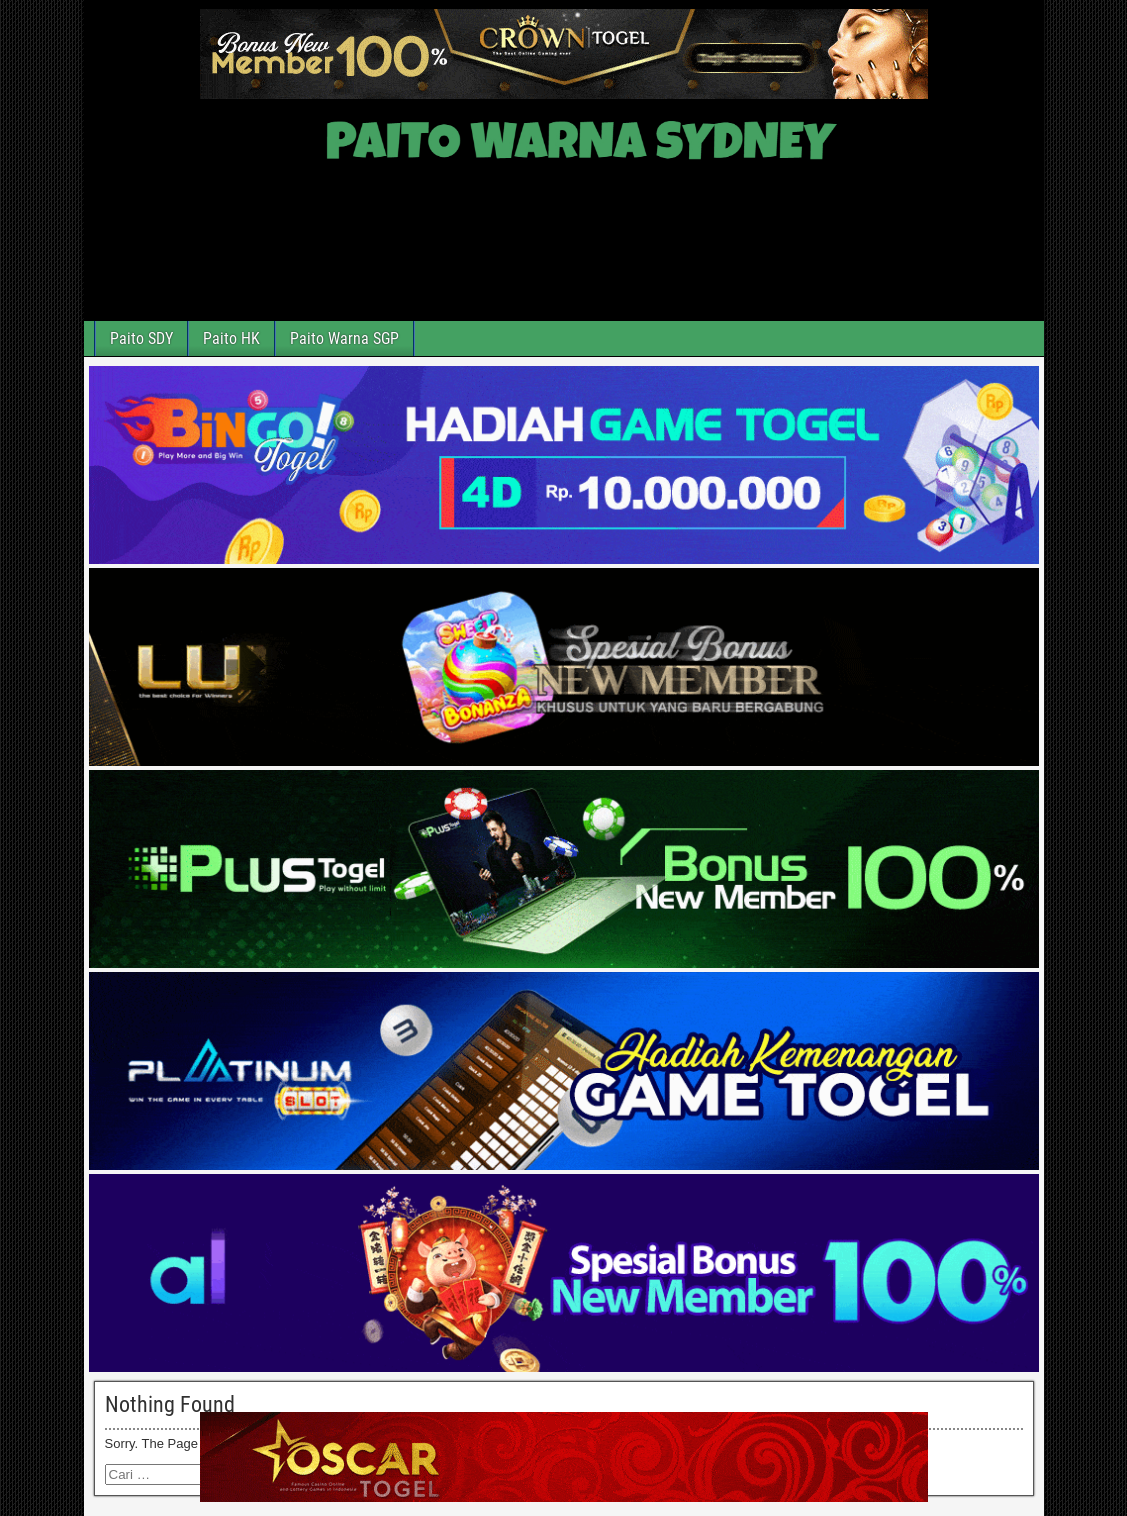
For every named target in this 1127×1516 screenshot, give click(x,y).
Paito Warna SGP (344, 338)
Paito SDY (141, 338)
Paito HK (231, 338)
